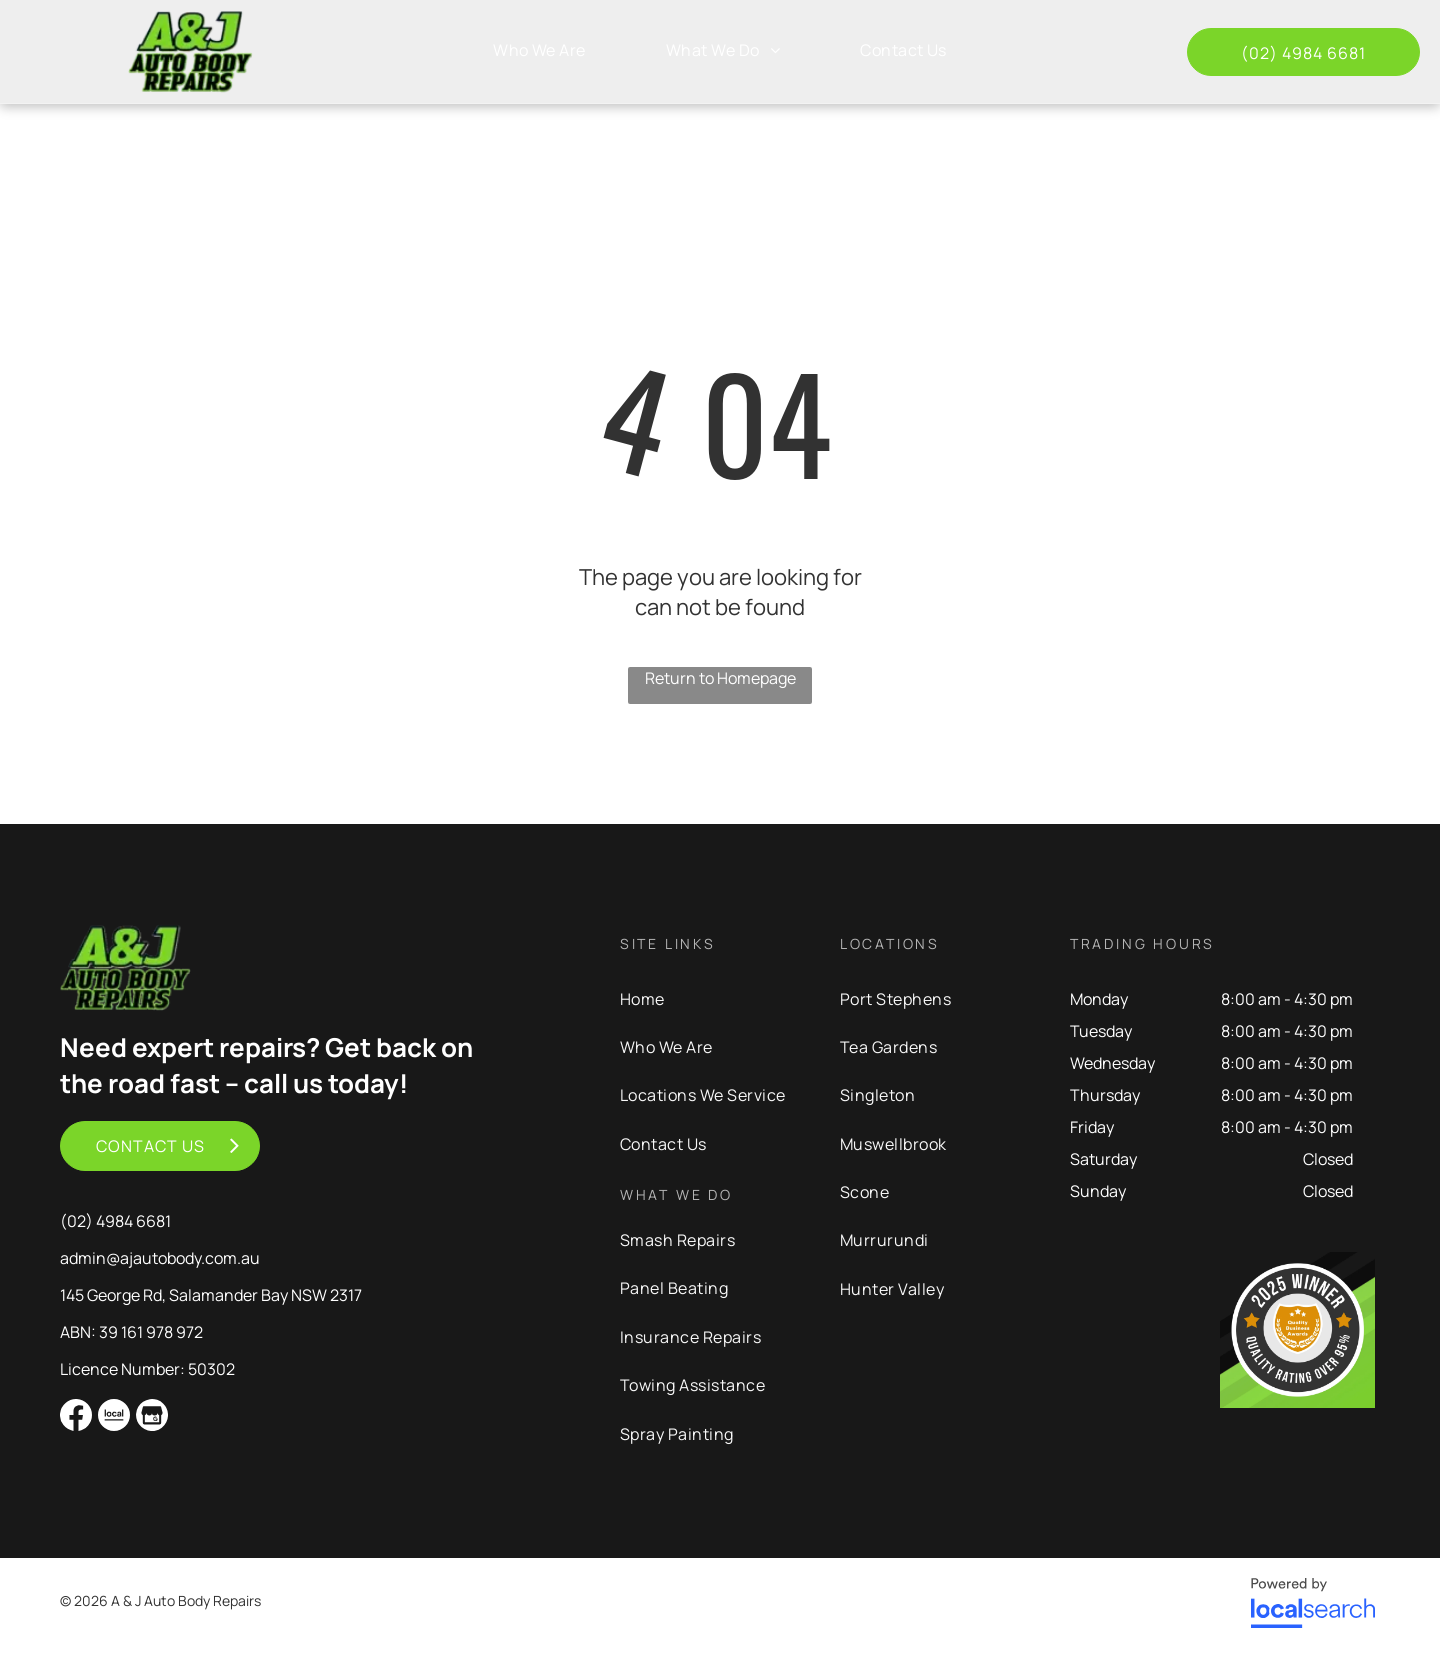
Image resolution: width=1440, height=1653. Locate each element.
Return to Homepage (720, 678)
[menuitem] (539, 50)
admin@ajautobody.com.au (160, 1258)
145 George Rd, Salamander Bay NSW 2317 (211, 1295)
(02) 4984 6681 (115, 1221)
